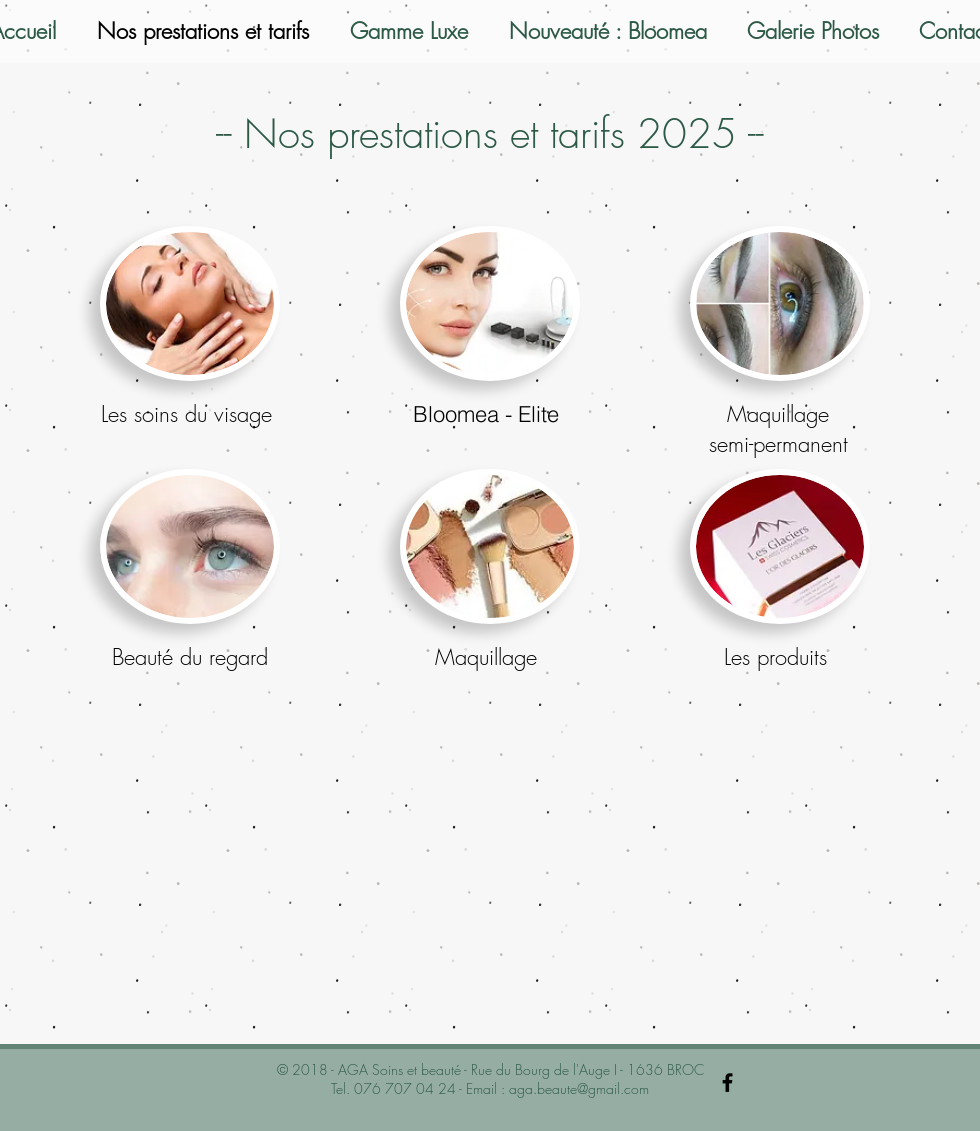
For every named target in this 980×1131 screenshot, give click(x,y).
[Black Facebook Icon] (727, 1082)
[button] (190, 303)
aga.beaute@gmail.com (579, 1088)
